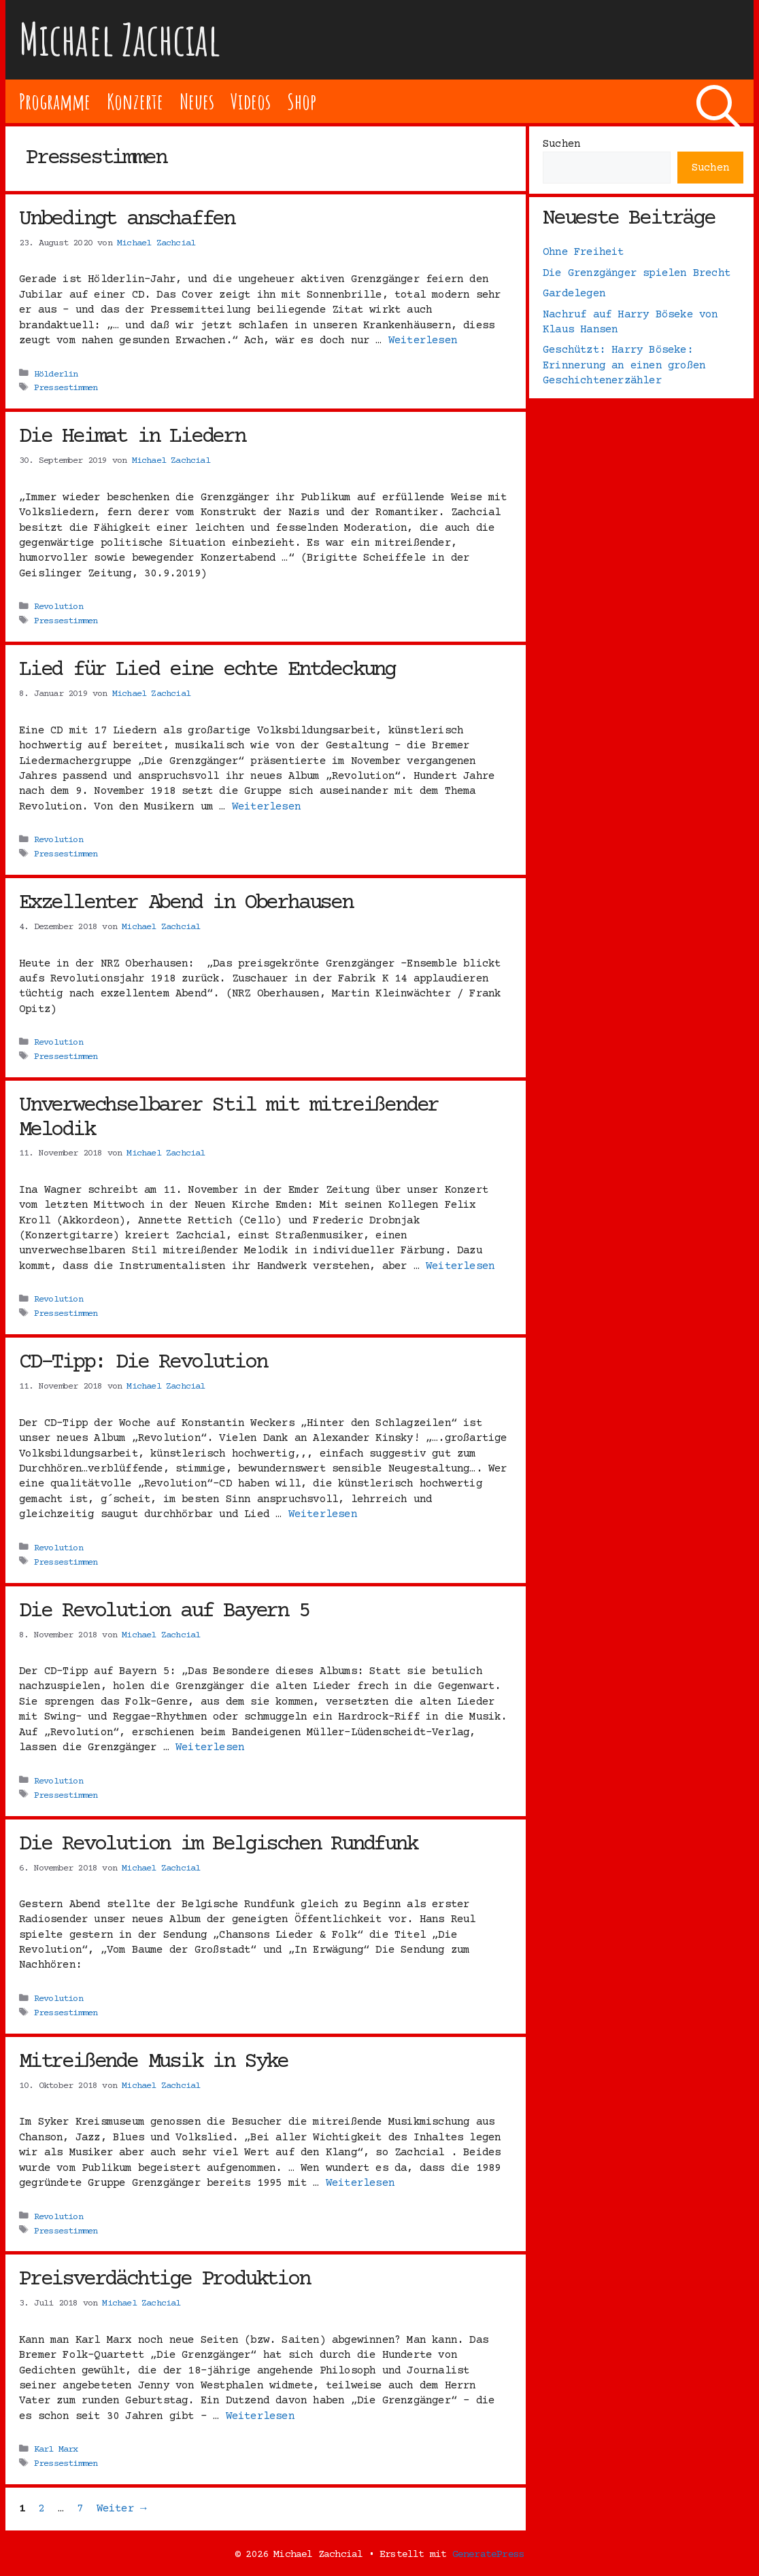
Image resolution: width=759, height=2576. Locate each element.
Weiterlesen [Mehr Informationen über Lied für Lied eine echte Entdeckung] (266, 807)
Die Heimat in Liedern (132, 437)
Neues (197, 101)
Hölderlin (56, 373)
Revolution (58, 607)
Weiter (121, 2509)
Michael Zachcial (119, 39)
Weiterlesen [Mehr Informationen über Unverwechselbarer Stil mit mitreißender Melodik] (460, 1266)
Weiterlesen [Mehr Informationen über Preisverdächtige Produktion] (260, 2416)
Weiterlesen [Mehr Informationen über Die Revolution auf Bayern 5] (209, 1747)
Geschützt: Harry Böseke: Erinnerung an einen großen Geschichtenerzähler (624, 365)
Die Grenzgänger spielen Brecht (636, 273)
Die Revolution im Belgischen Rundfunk (218, 1844)
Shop (301, 101)
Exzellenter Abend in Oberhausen (185, 903)
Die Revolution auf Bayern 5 (164, 1611)
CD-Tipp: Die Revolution (142, 1363)
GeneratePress (488, 2554)
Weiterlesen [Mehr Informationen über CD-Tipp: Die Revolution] (322, 1514)
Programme (54, 101)
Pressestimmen (66, 388)
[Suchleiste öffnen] (718, 101)
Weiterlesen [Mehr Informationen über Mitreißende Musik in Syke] (360, 2183)
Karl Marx (56, 2449)
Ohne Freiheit (583, 252)
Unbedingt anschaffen (126, 219)
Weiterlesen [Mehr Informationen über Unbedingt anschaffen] (422, 340)
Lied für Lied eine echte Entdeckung (207, 670)
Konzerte (135, 101)
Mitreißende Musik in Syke (153, 2062)
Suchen (561, 144)
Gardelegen (574, 294)
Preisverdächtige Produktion (164, 2279)
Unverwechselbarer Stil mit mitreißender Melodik (228, 1118)
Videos (251, 101)
